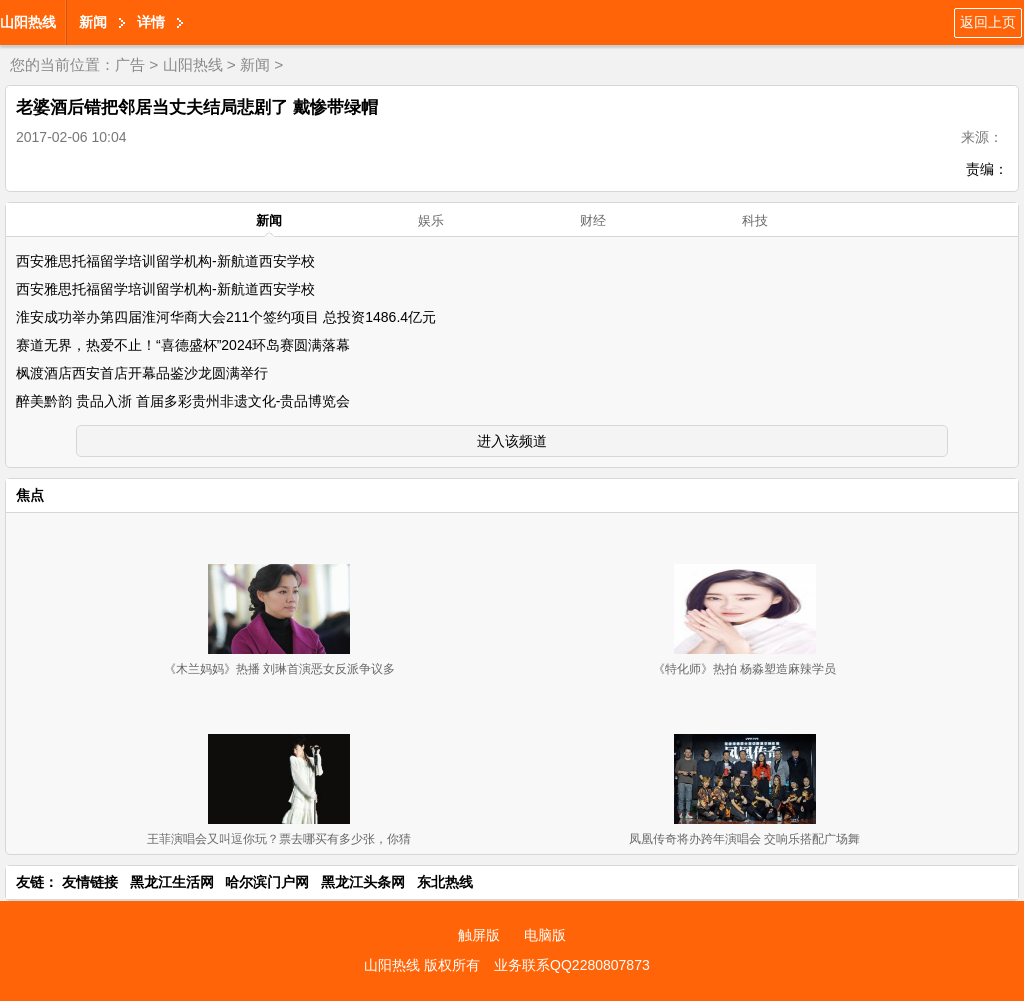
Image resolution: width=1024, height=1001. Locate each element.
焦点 (30, 495)
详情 (151, 22)
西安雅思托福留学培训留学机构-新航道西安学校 (165, 261)
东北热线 (445, 882)
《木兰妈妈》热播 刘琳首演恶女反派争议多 (279, 669)
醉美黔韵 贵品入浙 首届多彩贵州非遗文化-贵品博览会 (183, 401)
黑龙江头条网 (363, 882)
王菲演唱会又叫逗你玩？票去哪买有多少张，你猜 (279, 839)
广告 (130, 64)
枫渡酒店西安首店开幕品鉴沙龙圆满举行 (142, 373)
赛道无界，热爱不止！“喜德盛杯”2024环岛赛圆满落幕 (183, 345)
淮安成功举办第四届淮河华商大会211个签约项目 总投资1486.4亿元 (226, 317)
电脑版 (545, 935)
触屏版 (479, 935)
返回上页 (988, 22)
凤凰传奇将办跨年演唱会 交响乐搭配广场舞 (744, 839)
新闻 (93, 22)
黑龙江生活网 (172, 882)
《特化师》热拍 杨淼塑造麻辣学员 (744, 669)
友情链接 (90, 882)
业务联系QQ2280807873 (572, 965)
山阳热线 (28, 22)
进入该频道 (512, 441)
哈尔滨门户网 (267, 882)
